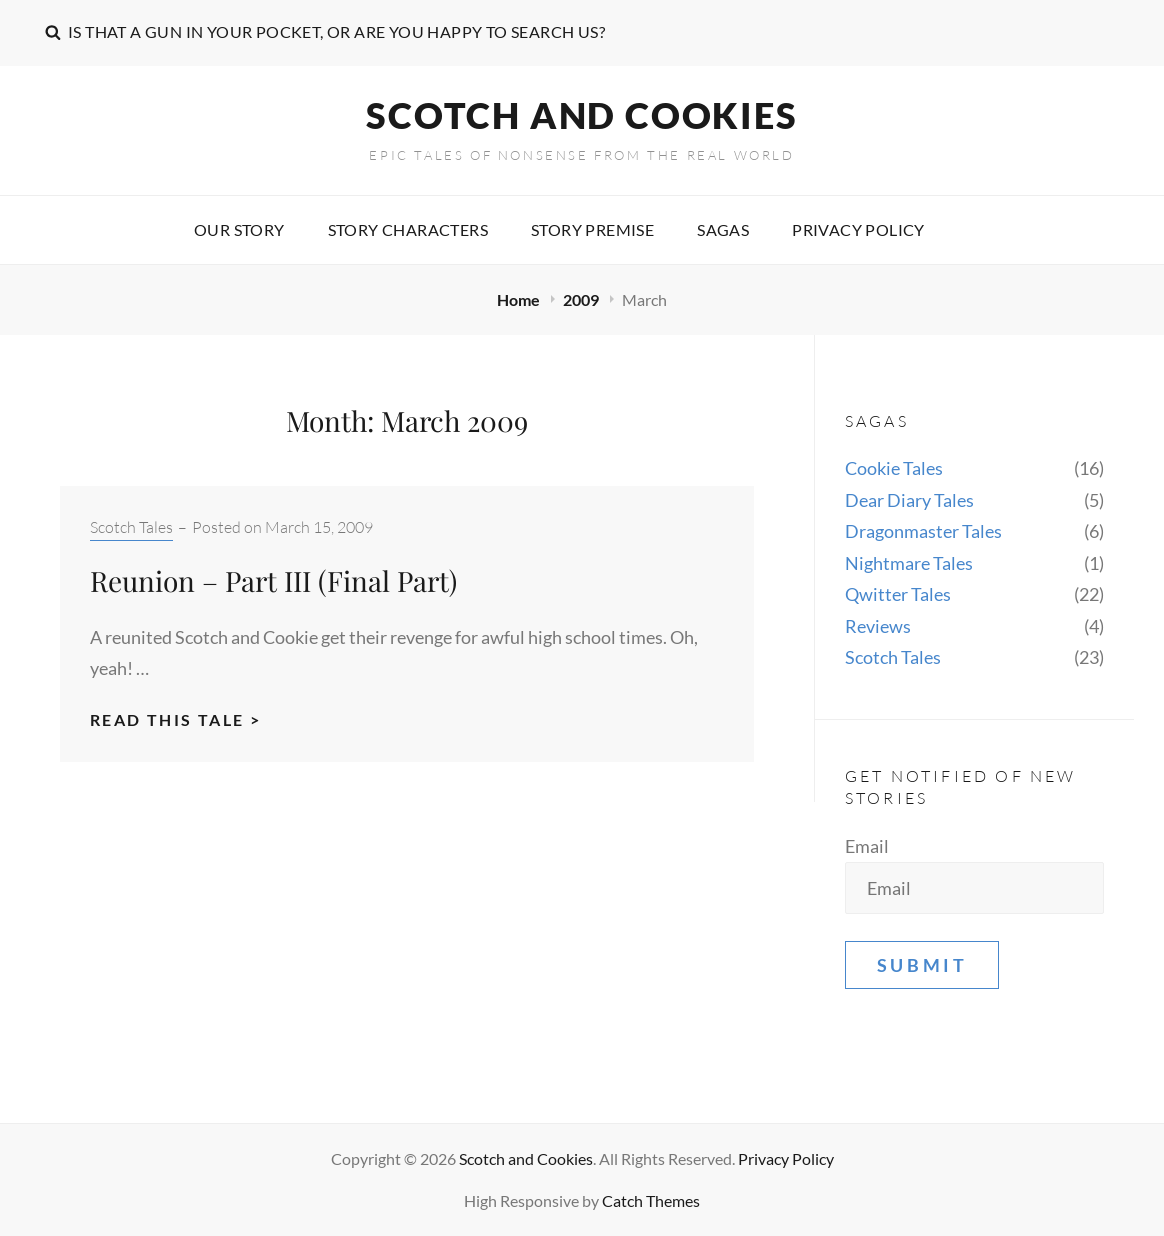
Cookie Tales (894, 468)
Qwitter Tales (898, 594)
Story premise (592, 229)
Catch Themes (651, 1200)
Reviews (878, 626)
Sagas (723, 229)
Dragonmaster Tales (923, 531)
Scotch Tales (131, 527)
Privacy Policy (858, 229)
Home (520, 299)
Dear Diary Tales (909, 500)
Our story (239, 229)
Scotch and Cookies (581, 115)
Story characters (408, 229)
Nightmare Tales (909, 563)
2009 (582, 299)
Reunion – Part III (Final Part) (273, 580)
